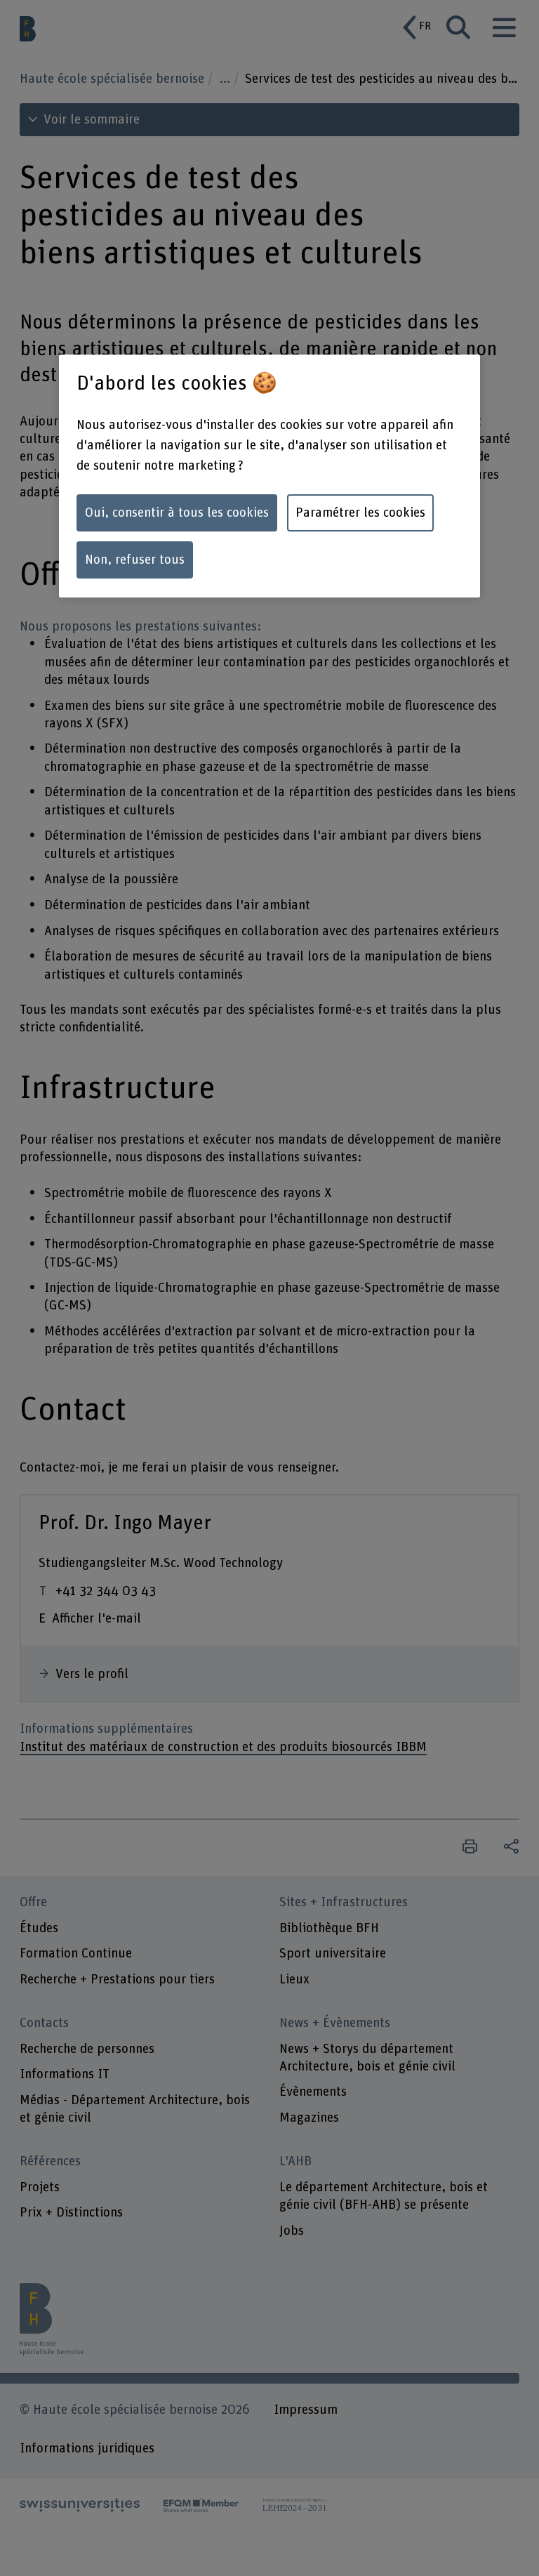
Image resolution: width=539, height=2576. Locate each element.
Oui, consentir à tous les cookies (177, 513)
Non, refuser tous (135, 560)
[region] (269, 476)
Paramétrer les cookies (360, 513)
